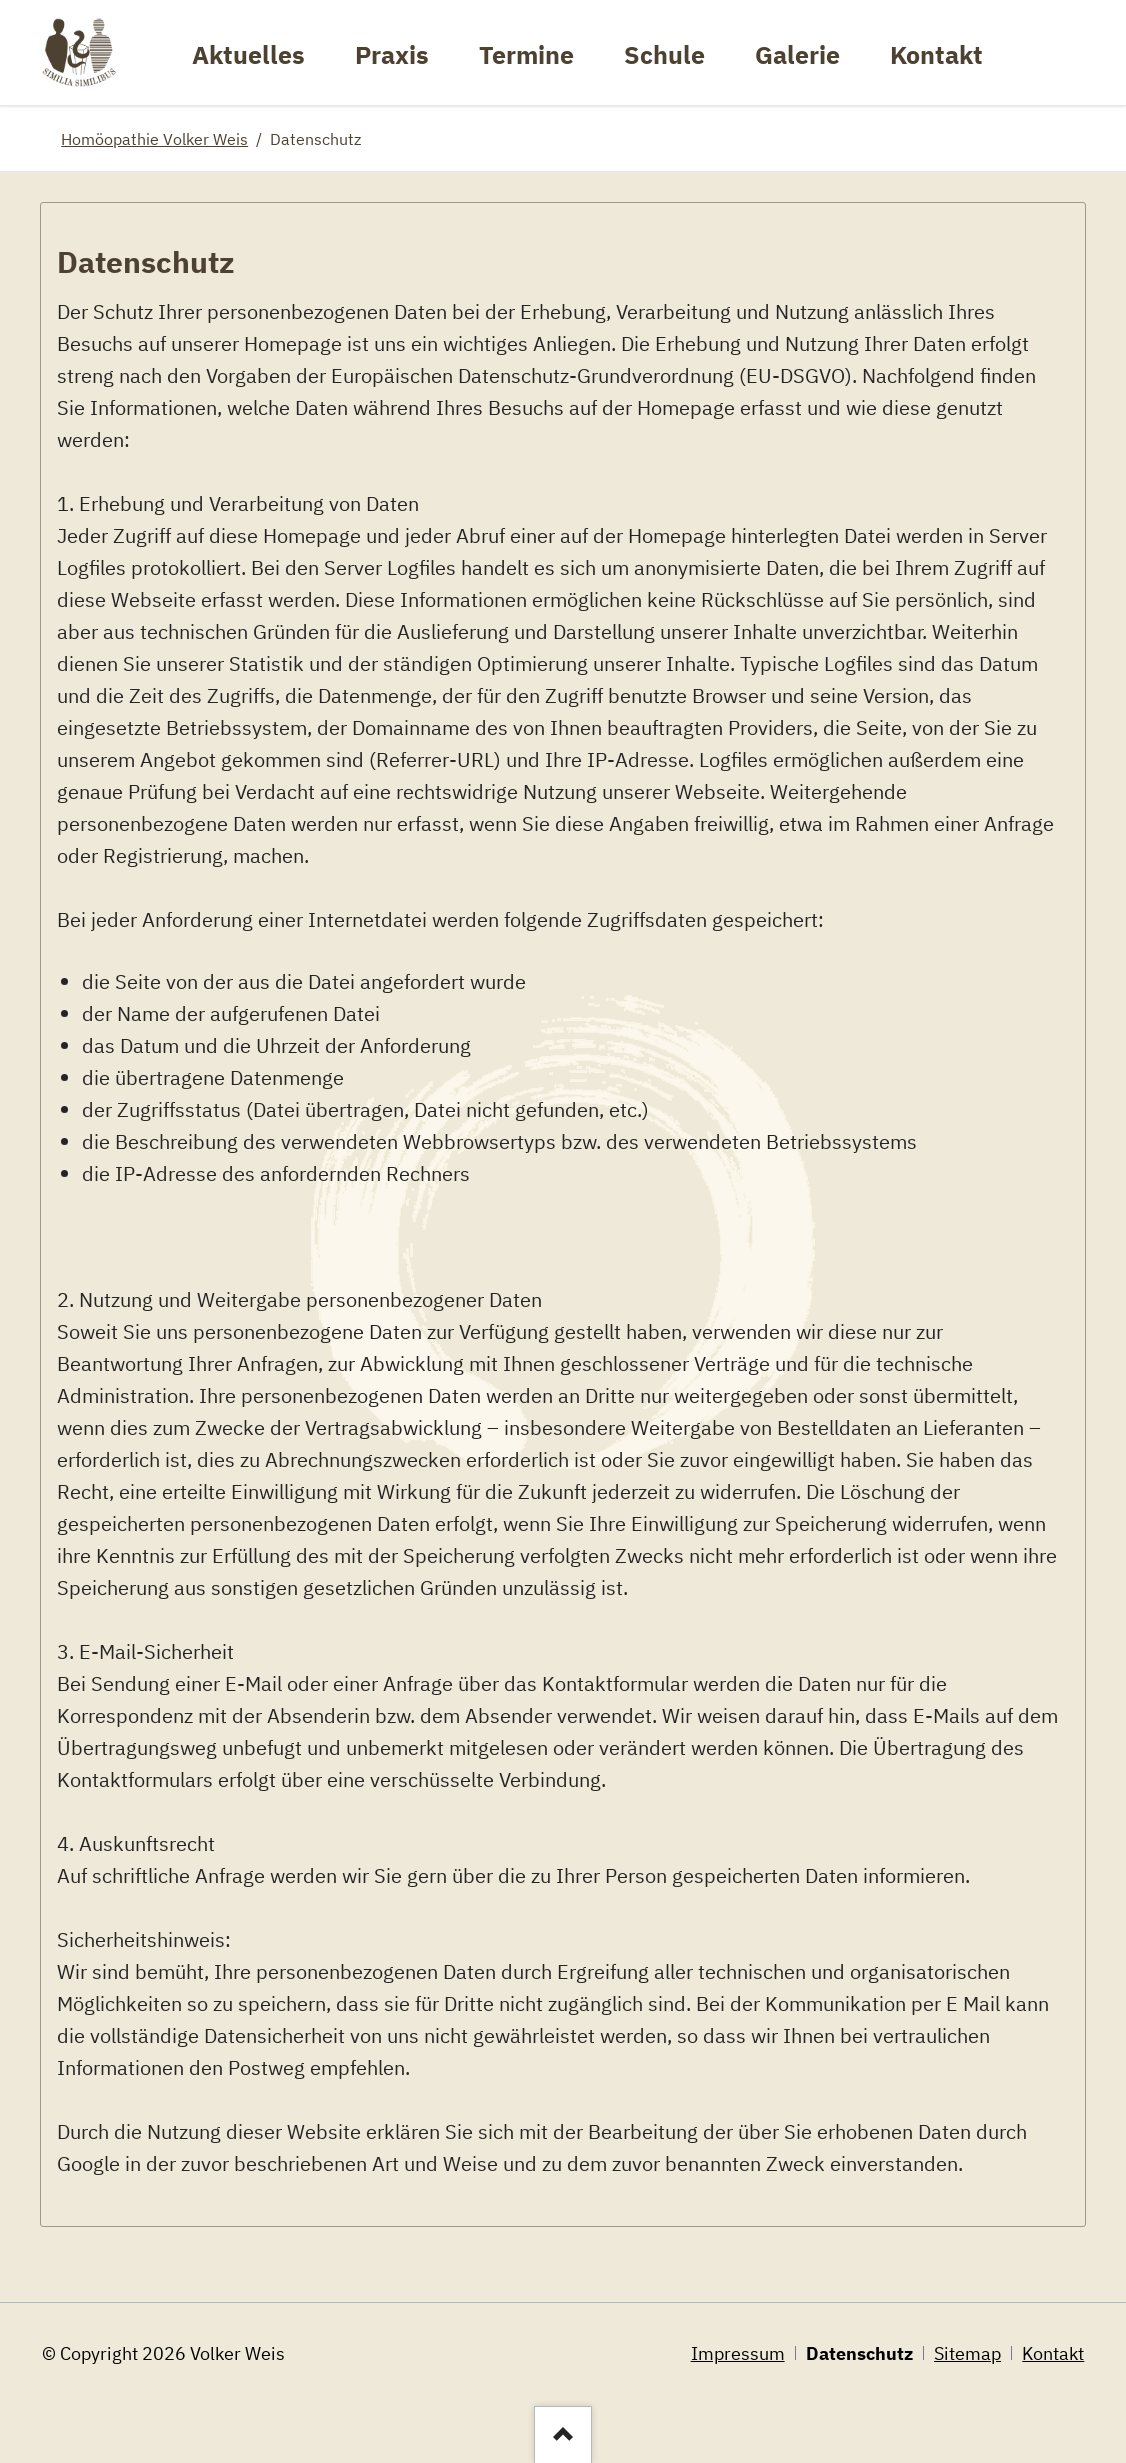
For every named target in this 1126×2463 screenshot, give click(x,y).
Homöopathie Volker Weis (154, 138)
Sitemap (967, 2353)
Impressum (738, 2353)
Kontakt (1053, 2353)
